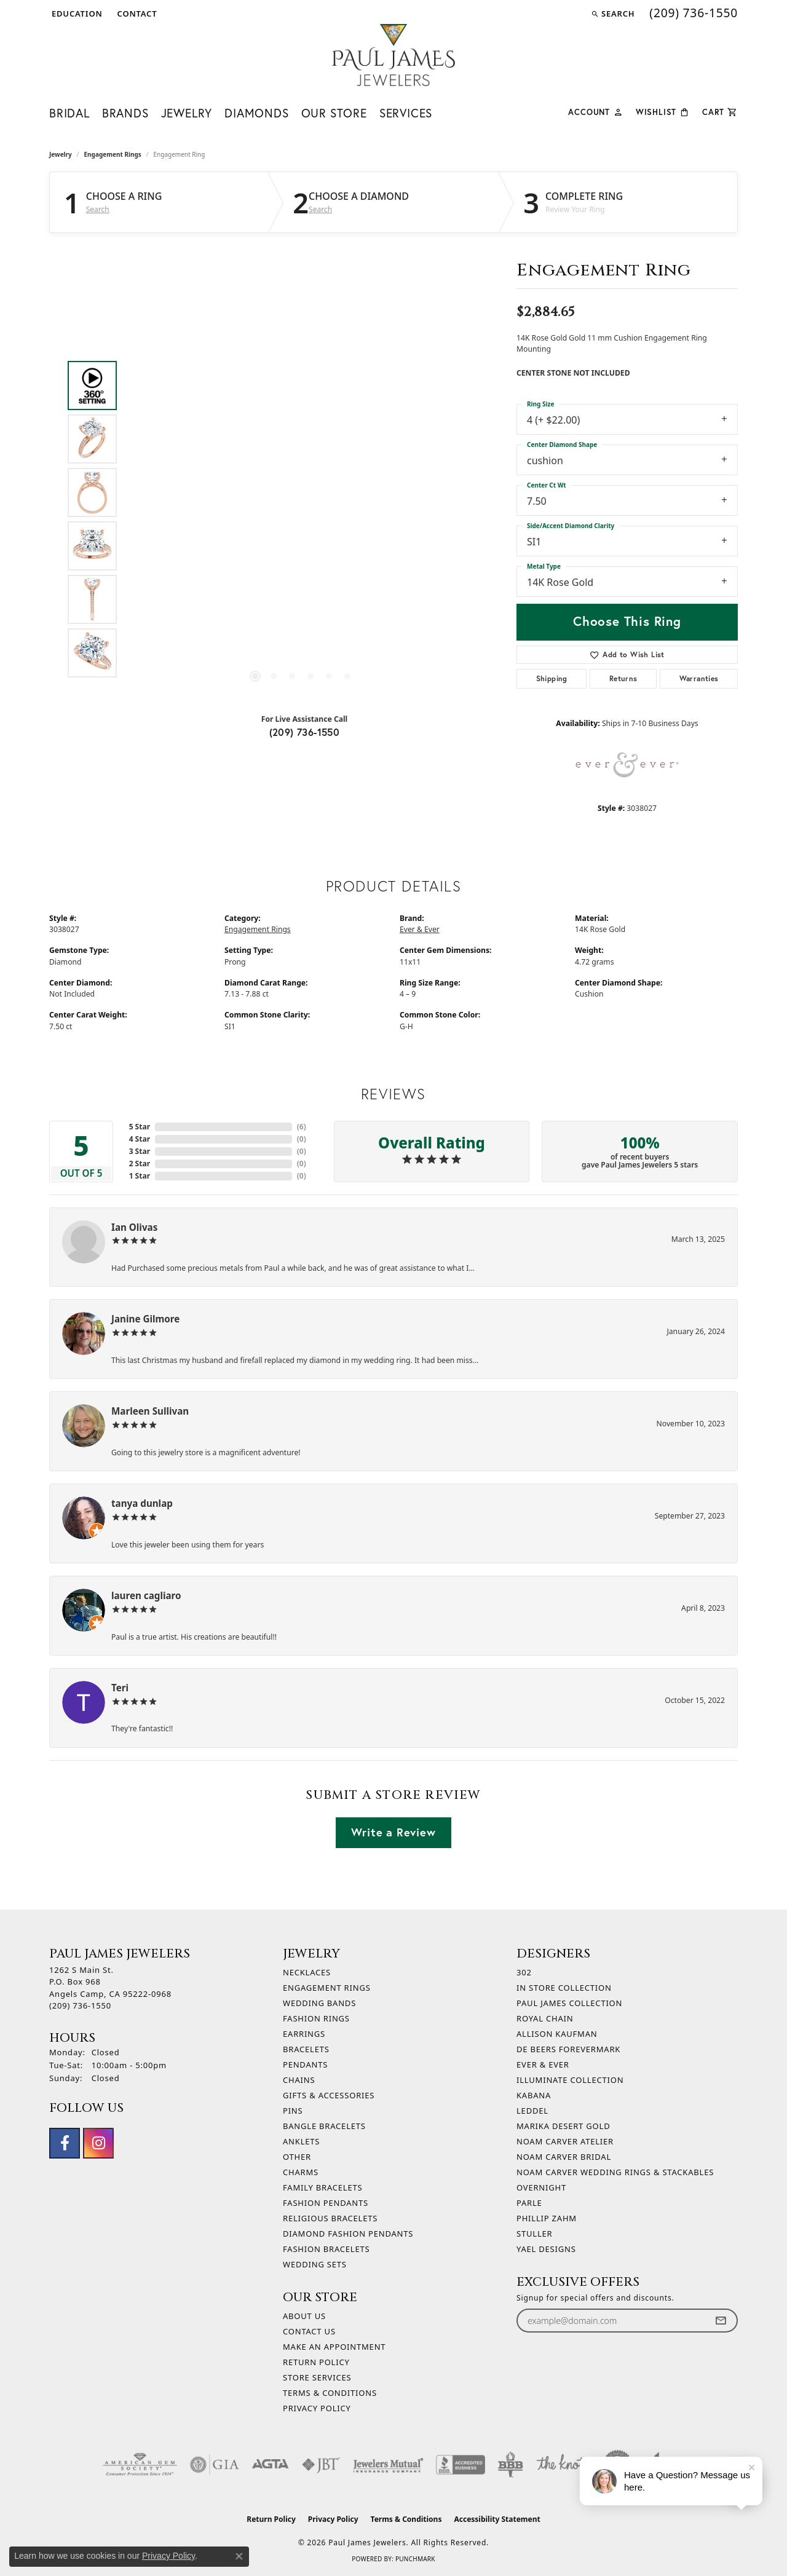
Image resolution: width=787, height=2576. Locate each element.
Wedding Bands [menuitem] (319, 2003)
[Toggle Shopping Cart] (720, 111)
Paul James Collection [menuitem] (569, 2003)
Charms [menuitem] (300, 2172)
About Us (304, 2315)
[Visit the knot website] (561, 2464)
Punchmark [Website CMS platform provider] (415, 2558)
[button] (76, 13)
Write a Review (393, 1832)
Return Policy (316, 2362)
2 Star (139, 1163)
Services (405, 113)
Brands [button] (125, 113)
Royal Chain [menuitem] (544, 2018)
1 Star (139, 1176)
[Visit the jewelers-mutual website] (388, 2464)
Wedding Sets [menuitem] (315, 2264)
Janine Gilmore (145, 1319)
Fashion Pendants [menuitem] (325, 2202)
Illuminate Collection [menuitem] (569, 2079)
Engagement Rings (112, 154)
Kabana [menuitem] (533, 2095)
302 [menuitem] (524, 1972)
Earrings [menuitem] (304, 2033)
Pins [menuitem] (293, 2110)
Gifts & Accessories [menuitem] (328, 2095)
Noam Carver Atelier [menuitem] (565, 2141)
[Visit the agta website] (270, 2464)
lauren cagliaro (146, 1595)
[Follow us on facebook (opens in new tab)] (64, 2143)
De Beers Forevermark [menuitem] (568, 2049)
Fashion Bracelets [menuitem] (326, 2248)
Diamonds (256, 113)
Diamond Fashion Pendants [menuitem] (348, 2233)
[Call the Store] (80, 2005)
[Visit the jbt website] (321, 2464)
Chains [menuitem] (299, 2079)
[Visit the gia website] (214, 2464)
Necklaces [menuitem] (307, 1972)
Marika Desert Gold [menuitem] (563, 2126)
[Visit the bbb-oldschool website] (510, 2464)
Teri (120, 1687)
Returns (623, 678)
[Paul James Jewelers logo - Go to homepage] (393, 55)
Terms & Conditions (330, 2392)
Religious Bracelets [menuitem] (330, 2218)
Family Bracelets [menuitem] (322, 2187)
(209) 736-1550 (304, 731)
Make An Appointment (334, 2346)
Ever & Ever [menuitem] (542, 2064)
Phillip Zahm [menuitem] (546, 2218)
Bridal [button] (69, 113)
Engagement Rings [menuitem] (327, 1987)
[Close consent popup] (239, 2556)
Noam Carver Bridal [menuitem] (563, 2156)
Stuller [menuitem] (534, 2233)
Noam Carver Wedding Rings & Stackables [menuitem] (615, 2172)
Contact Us (309, 2331)
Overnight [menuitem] (541, 2187)
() (301, 1126)
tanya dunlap (142, 1503)
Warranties (699, 678)
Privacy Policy (317, 2408)
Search (97, 209)
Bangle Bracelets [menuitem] (324, 2126)
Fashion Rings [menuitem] (316, 2018)
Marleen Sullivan (150, 1411)
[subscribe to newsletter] (721, 2320)
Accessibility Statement (497, 2519)
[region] (301, 519)
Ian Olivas (134, 1227)
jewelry (60, 154)
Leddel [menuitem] (532, 2110)
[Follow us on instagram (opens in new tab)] (98, 2143)
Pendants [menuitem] (305, 2064)
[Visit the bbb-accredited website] (460, 2464)
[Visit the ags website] (140, 2464)
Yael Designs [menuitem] (546, 2248)
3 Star (139, 1151)
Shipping (552, 678)
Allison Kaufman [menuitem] (556, 2033)
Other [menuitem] (297, 2156)
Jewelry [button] (187, 113)
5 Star (139, 1126)
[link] (136, 13)
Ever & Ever (420, 929)
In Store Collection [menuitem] (564, 1987)
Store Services (317, 2377)
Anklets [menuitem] (301, 2141)
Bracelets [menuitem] (306, 2049)
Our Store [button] (334, 113)
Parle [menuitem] (529, 2202)
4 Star (139, 1139)
